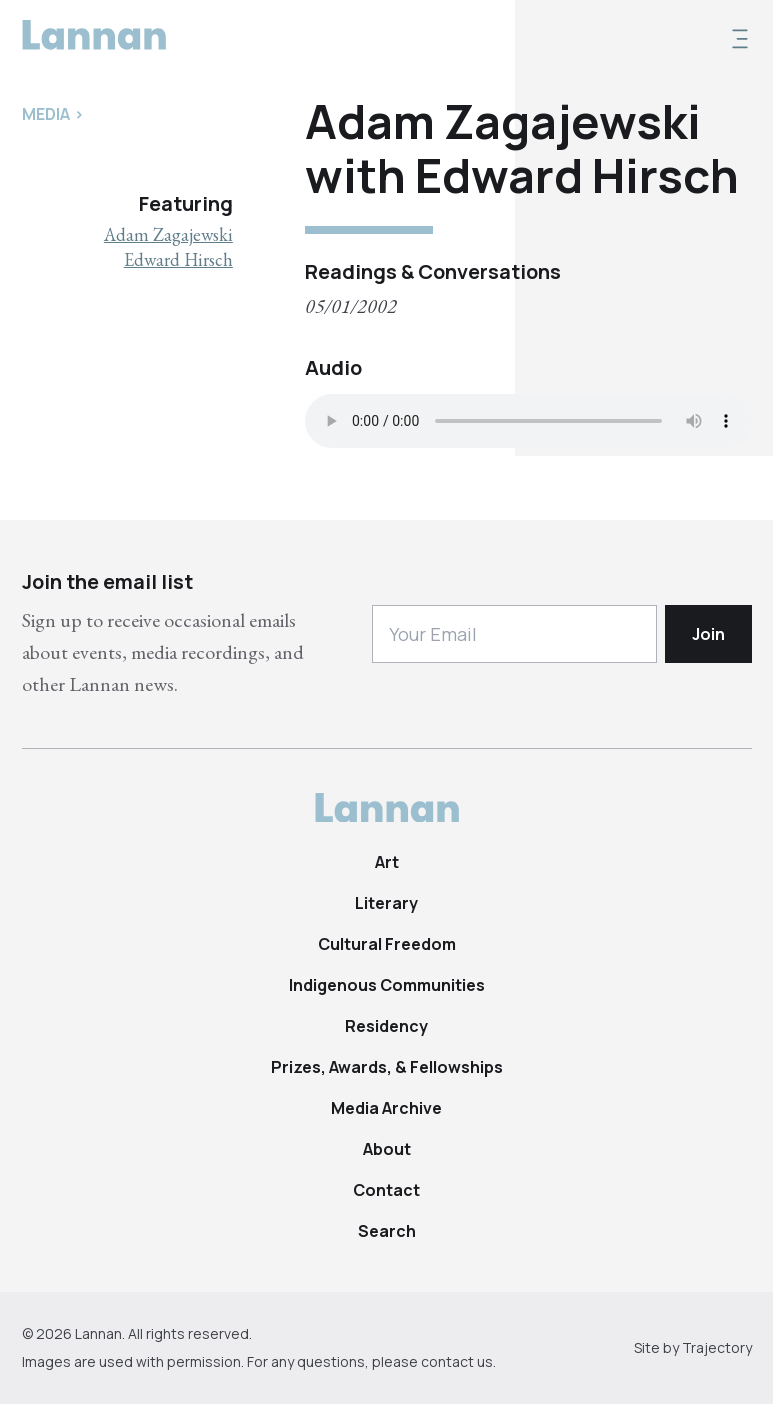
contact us (457, 1361)
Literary (386, 903)
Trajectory (717, 1347)
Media (46, 114)
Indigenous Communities (387, 985)
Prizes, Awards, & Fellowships (387, 1067)
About (387, 1149)
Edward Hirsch (178, 259)
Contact (386, 1190)
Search (387, 1231)
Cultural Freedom (387, 944)
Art (387, 862)
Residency (386, 1026)
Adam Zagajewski (168, 234)
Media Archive (386, 1108)
